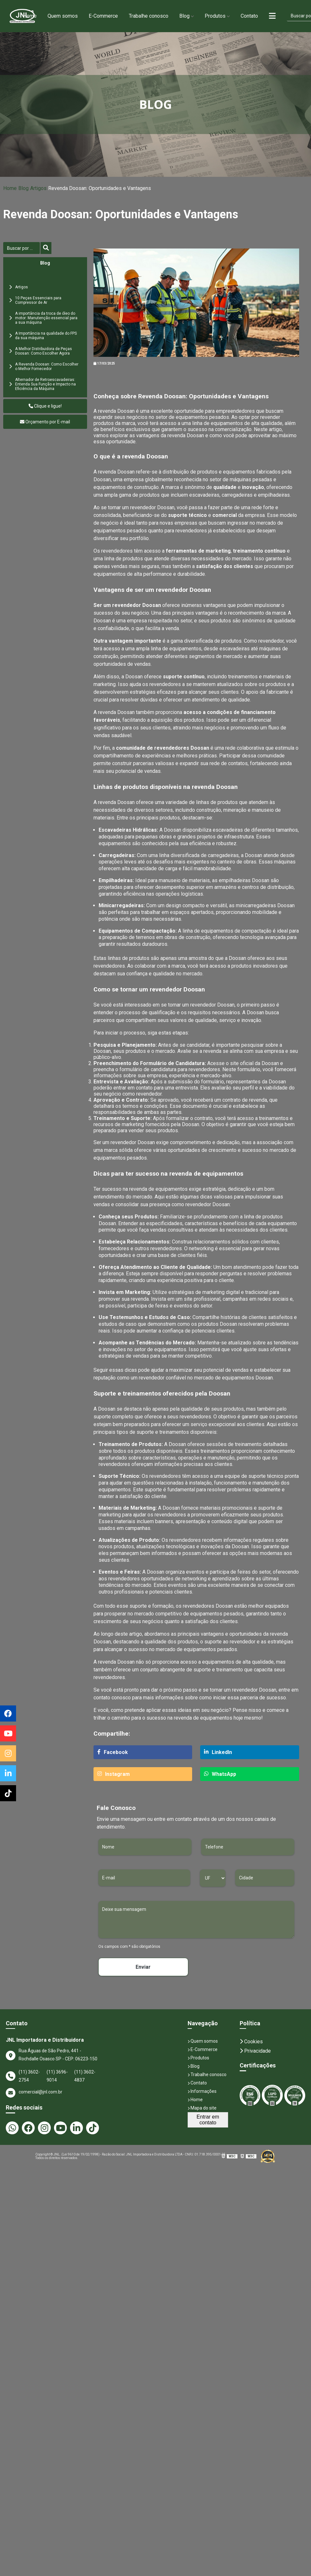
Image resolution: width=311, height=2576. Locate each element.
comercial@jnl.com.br (34, 2093)
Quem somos (63, 16)
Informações (202, 2091)
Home (30, 16)
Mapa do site (202, 2108)
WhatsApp (220, 1774)
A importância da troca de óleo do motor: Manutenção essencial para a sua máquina (46, 318)
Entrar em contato (208, 2119)
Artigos (38, 188)
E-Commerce (103, 16)
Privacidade (255, 2051)
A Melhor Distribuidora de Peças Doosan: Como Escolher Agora (43, 351)
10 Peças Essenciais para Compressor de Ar (38, 300)
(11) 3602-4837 (84, 2076)
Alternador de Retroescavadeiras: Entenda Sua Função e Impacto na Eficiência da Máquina (45, 384)
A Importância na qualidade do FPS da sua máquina (46, 335)
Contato (249, 16)
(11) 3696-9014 (57, 2076)
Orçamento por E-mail (45, 421)
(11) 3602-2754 (29, 2076)
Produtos (215, 16)
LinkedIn (218, 1752)
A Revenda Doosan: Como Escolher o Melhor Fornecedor (46, 366)
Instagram (113, 1774)
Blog (184, 16)
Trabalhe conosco (148, 16)
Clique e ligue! (45, 406)
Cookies (251, 2041)
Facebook (112, 1752)
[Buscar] (21, 248)
